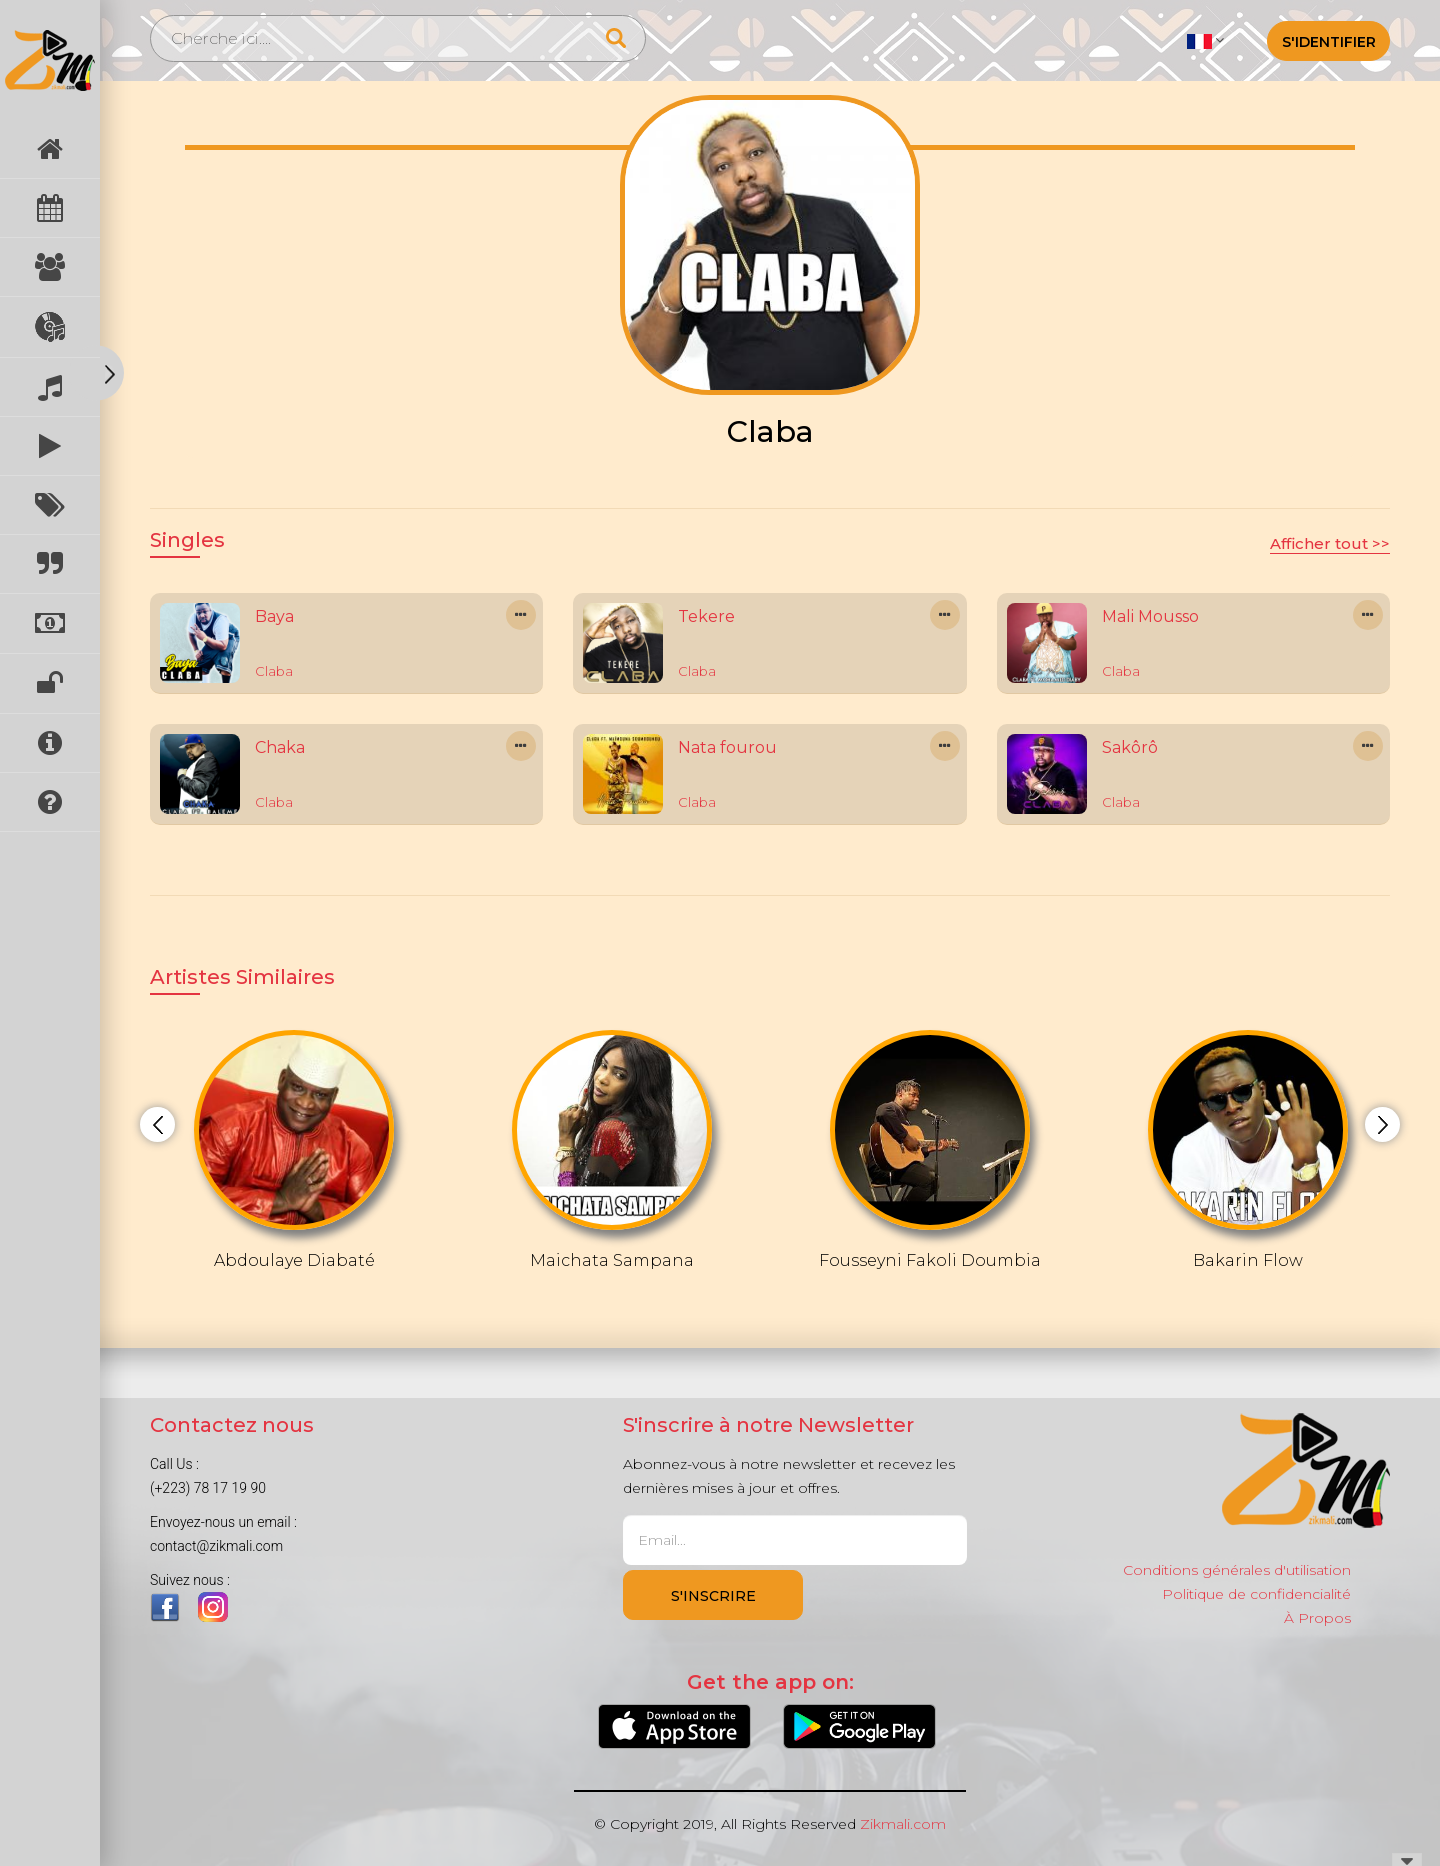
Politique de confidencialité (1256, 1594)
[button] (1205, 40)
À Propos (1317, 1618)
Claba (274, 671)
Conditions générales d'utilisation (1237, 1570)
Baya (274, 616)
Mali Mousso (1150, 616)
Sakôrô (1130, 747)
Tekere (706, 616)
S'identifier (1329, 42)
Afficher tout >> (1330, 543)
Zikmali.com (903, 1824)
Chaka (280, 747)
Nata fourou (727, 747)
